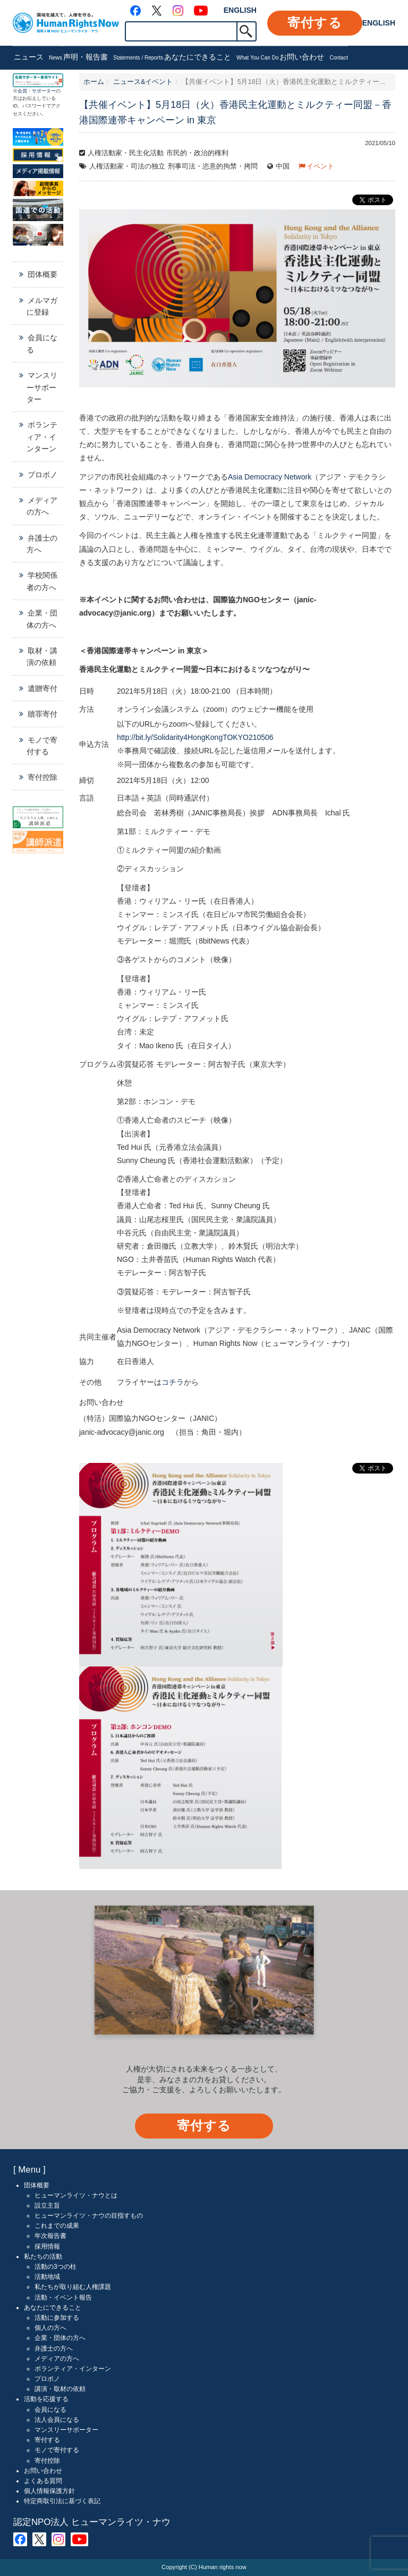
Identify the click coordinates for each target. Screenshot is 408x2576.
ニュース (38, 58)
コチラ (173, 1382)
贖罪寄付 (42, 714)
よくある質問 (43, 2481)
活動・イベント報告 (63, 2297)
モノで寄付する (42, 746)
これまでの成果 (57, 2225)
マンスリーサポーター (42, 387)
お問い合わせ (313, 58)
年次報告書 (50, 2236)
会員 (22, 91)
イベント (320, 166)
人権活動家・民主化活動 (126, 153)
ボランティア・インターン (42, 436)
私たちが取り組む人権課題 (73, 2287)
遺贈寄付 (42, 688)
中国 (283, 166)
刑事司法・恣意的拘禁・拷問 (213, 166)
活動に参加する (57, 2317)
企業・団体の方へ (42, 619)
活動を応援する (46, 2399)
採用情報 (47, 2246)
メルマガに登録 (42, 306)
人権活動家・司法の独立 (127, 166)
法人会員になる (57, 2419)
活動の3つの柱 (55, 2266)
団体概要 (42, 274)
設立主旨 (47, 2205)
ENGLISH (240, 10)
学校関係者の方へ (42, 581)
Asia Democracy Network (269, 477)
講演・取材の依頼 (60, 2389)
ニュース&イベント (143, 82)
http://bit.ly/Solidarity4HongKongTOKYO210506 (195, 737)
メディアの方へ (42, 506)
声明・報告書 (113, 58)
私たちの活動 (43, 2256)
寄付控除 (42, 777)
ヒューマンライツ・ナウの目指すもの (89, 2215)
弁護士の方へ (42, 544)
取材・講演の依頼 (42, 656)
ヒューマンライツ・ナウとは (76, 2195)
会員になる (42, 343)
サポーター (44, 91)
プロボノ (42, 474)
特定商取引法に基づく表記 (62, 2501)
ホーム (93, 82)
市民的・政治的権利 (197, 153)
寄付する (314, 22)
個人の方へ (50, 2327)
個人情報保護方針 (49, 2491)
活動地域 (47, 2276)
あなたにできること (221, 58)
